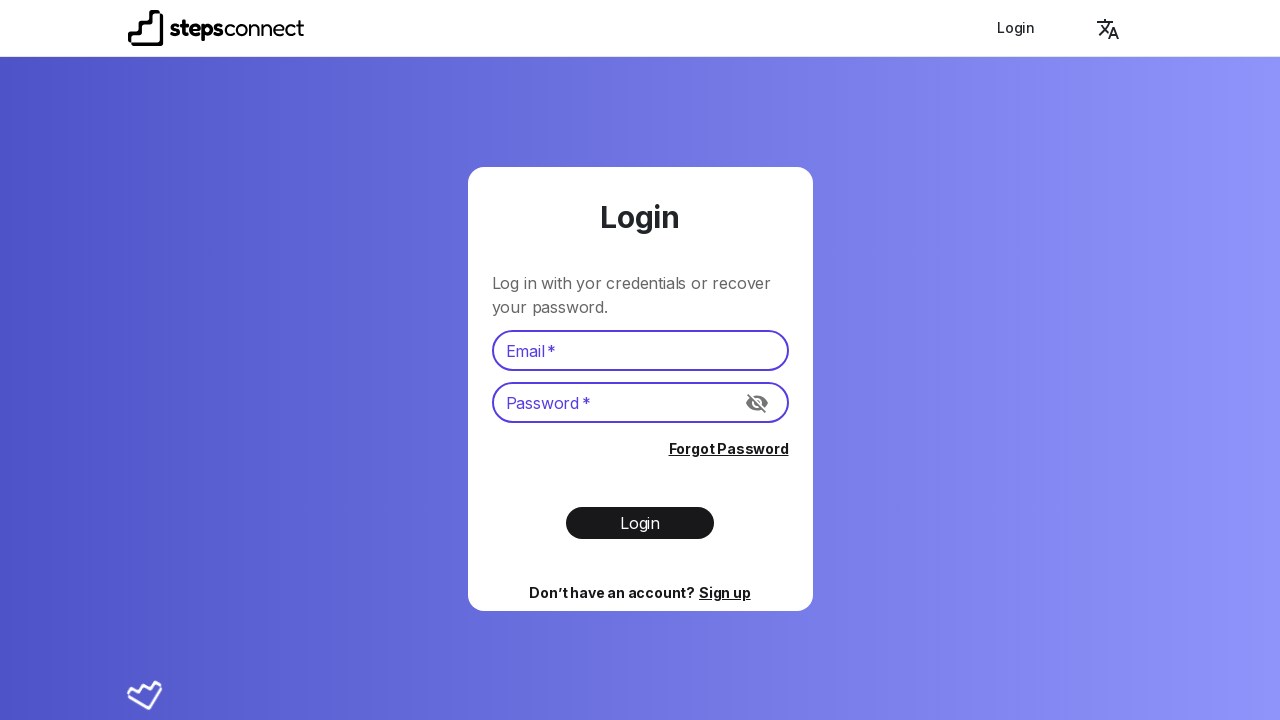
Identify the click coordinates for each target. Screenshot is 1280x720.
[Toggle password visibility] (757, 403)
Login (1016, 27)
